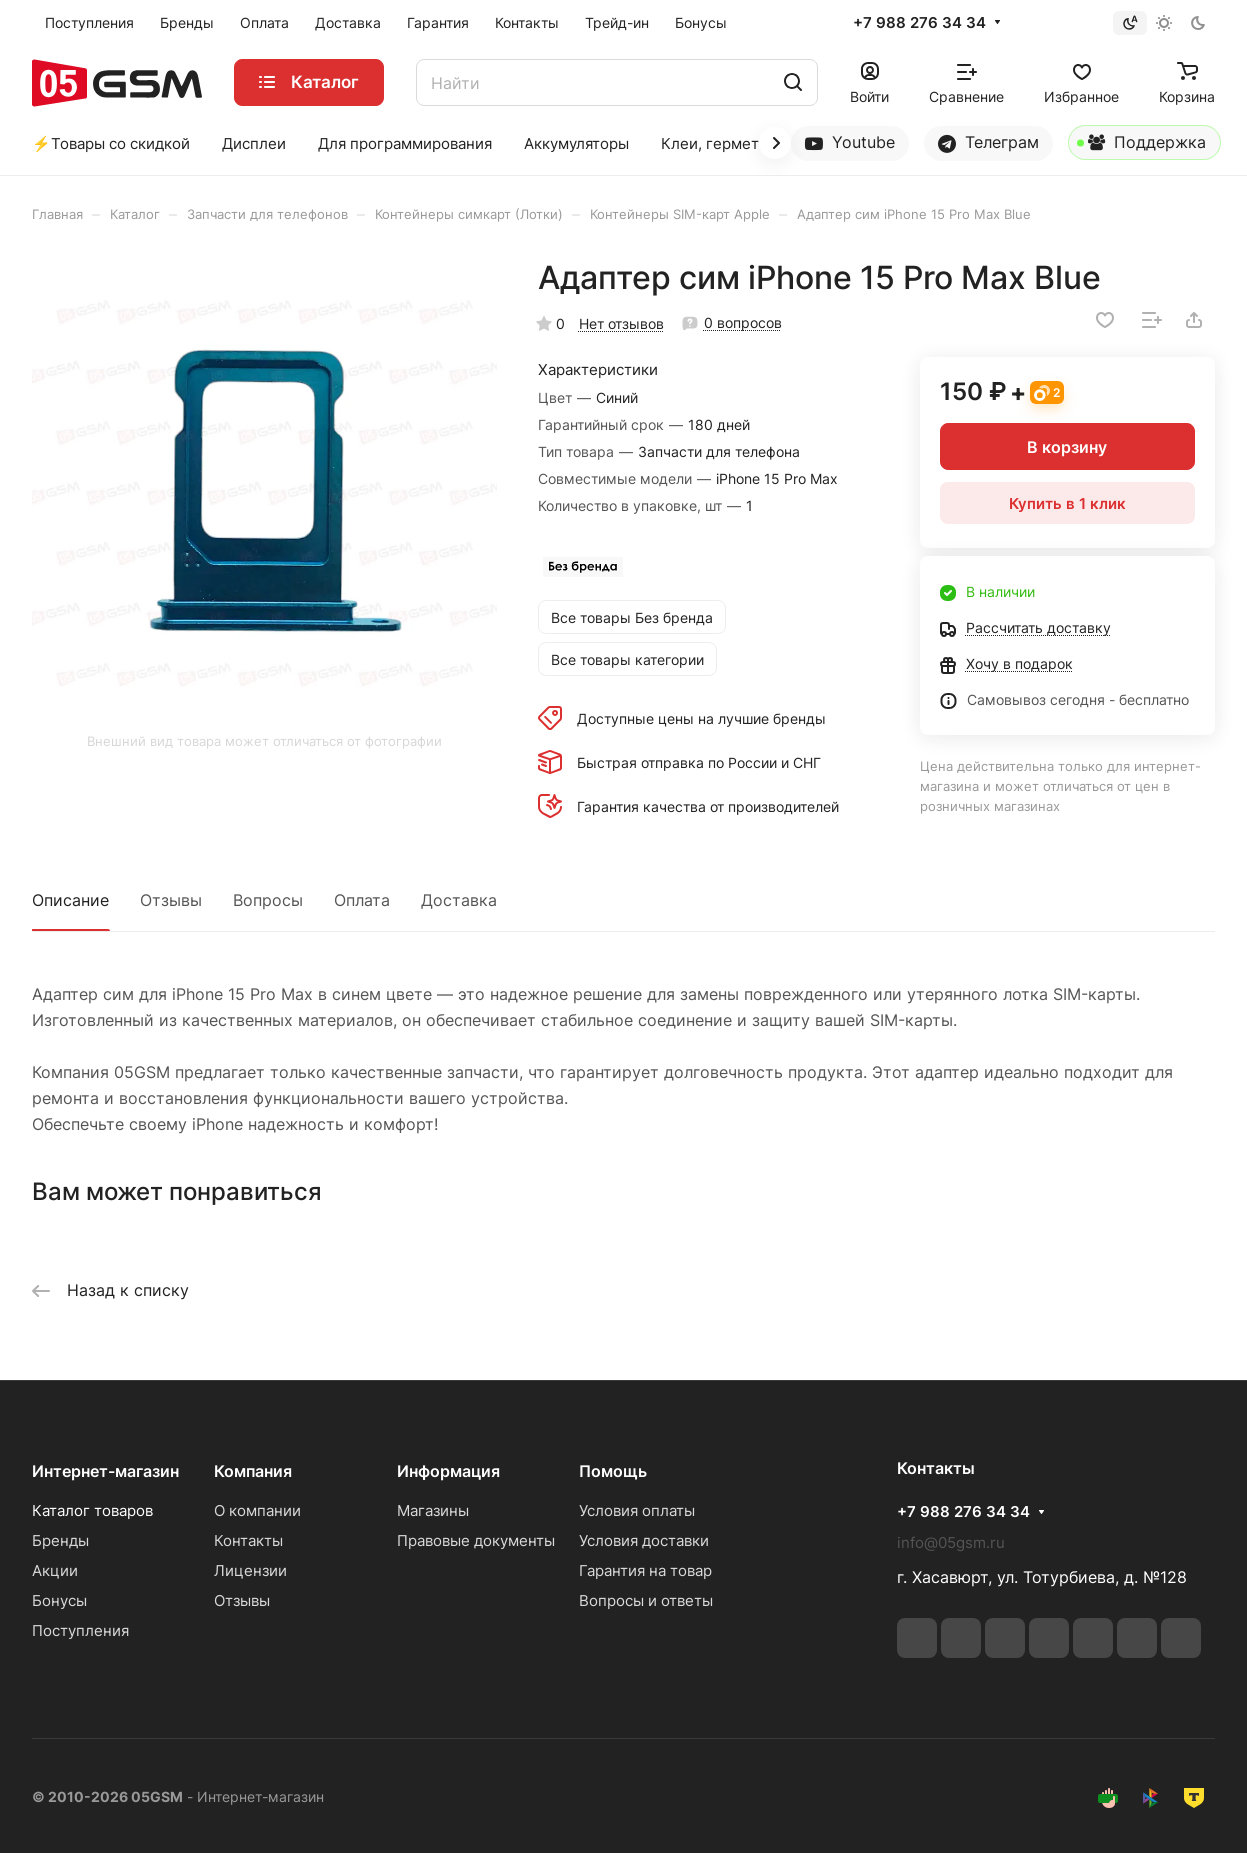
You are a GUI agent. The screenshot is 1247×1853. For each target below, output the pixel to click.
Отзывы (171, 900)
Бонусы (59, 1600)
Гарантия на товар (645, 1570)
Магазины (433, 1510)
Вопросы (268, 900)
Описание (70, 900)
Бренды (60, 1540)
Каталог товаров (92, 1510)
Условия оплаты (637, 1510)
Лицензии (250, 1570)
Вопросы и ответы (646, 1600)
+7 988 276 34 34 (919, 23)
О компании (257, 1510)
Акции (55, 1570)
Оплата (362, 900)
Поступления (80, 1630)
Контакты (248, 1540)
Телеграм (988, 142)
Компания (253, 1471)
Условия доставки (644, 1540)
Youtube (850, 142)
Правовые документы (476, 1540)
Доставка (459, 900)
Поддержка (1141, 146)
